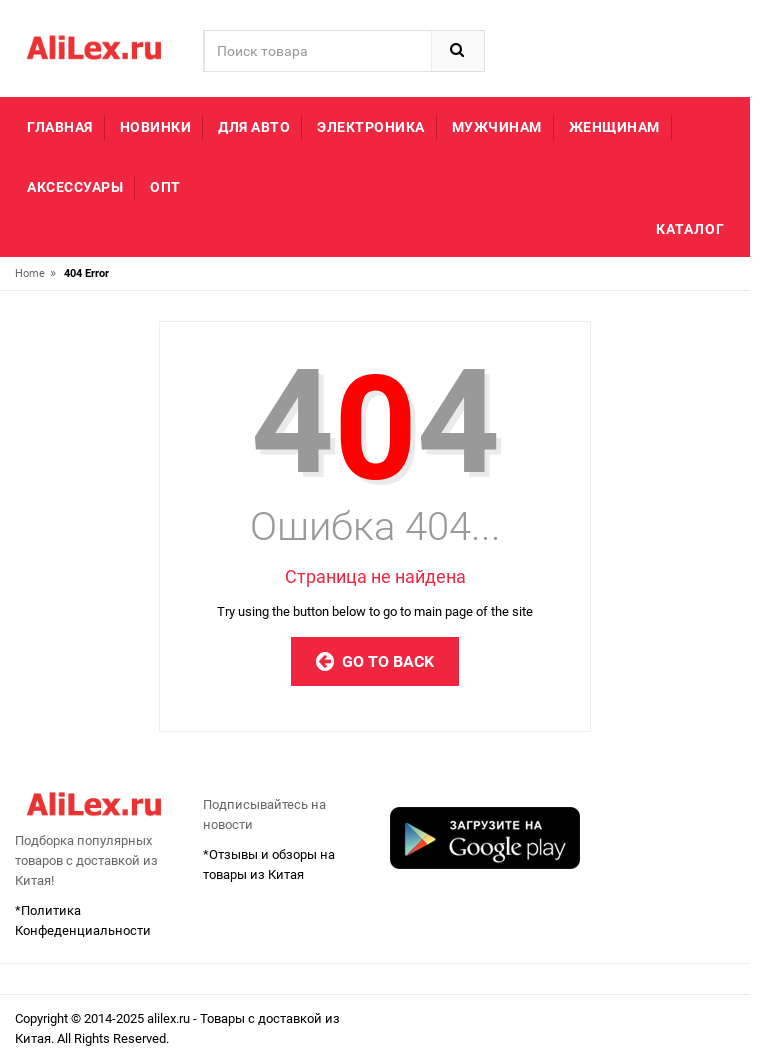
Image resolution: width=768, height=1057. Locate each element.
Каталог (690, 229)
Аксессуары (75, 187)
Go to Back (375, 661)
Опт (165, 187)
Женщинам (614, 127)
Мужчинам (497, 127)
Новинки (156, 127)
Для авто (254, 127)
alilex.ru (170, 1018)
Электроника (371, 127)
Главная (60, 127)
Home (30, 273)
